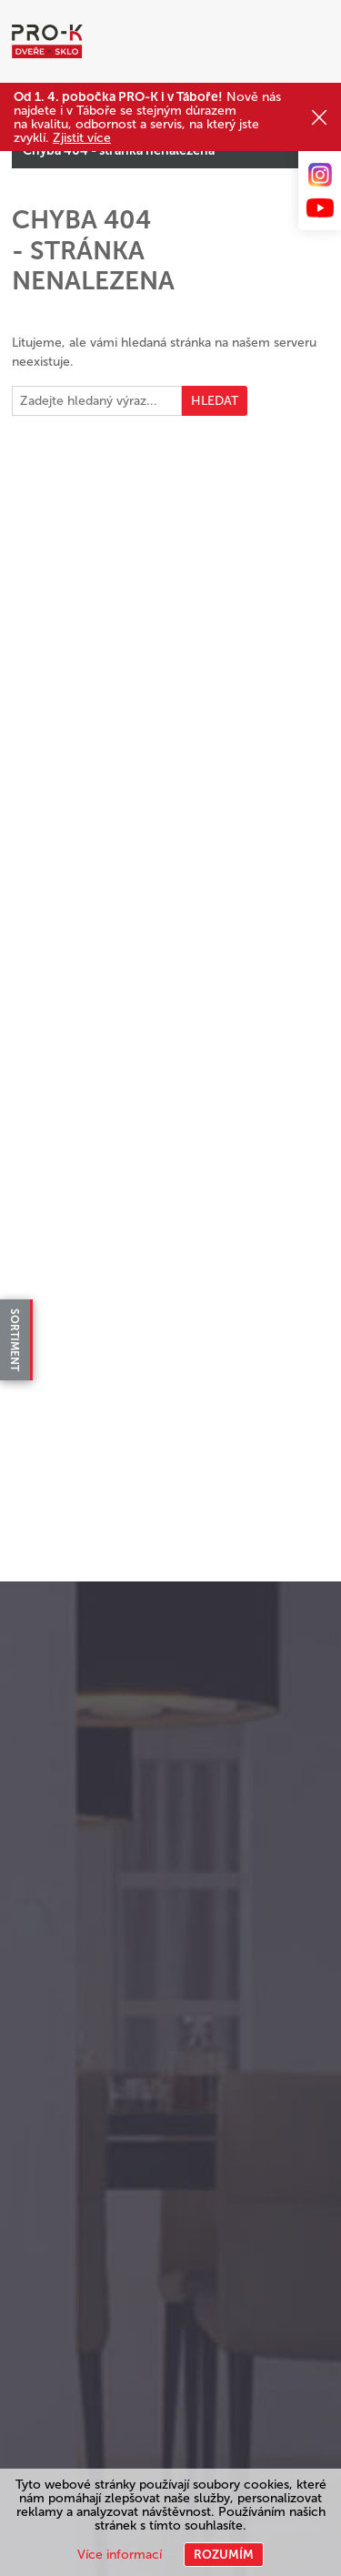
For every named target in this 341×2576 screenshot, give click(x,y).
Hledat (214, 401)
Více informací (119, 2554)
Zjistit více (82, 138)
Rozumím (224, 2554)
